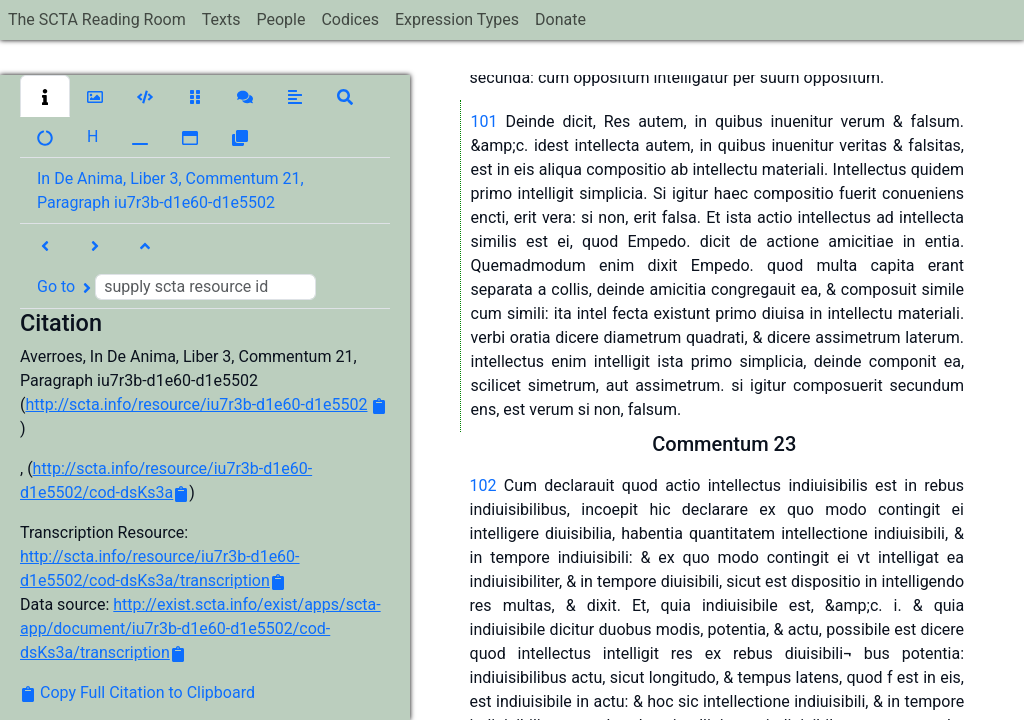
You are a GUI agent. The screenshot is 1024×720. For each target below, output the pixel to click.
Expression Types (457, 19)
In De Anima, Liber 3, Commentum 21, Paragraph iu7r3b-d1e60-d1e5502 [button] (170, 190)
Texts (221, 19)
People (280, 19)
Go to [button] (176, 287)
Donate (560, 19)
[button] (45, 96)
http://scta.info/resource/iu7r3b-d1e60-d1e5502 (196, 404)
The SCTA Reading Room (97, 19)
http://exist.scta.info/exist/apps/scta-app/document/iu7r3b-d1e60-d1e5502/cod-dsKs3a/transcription (200, 628)
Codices (350, 19)
